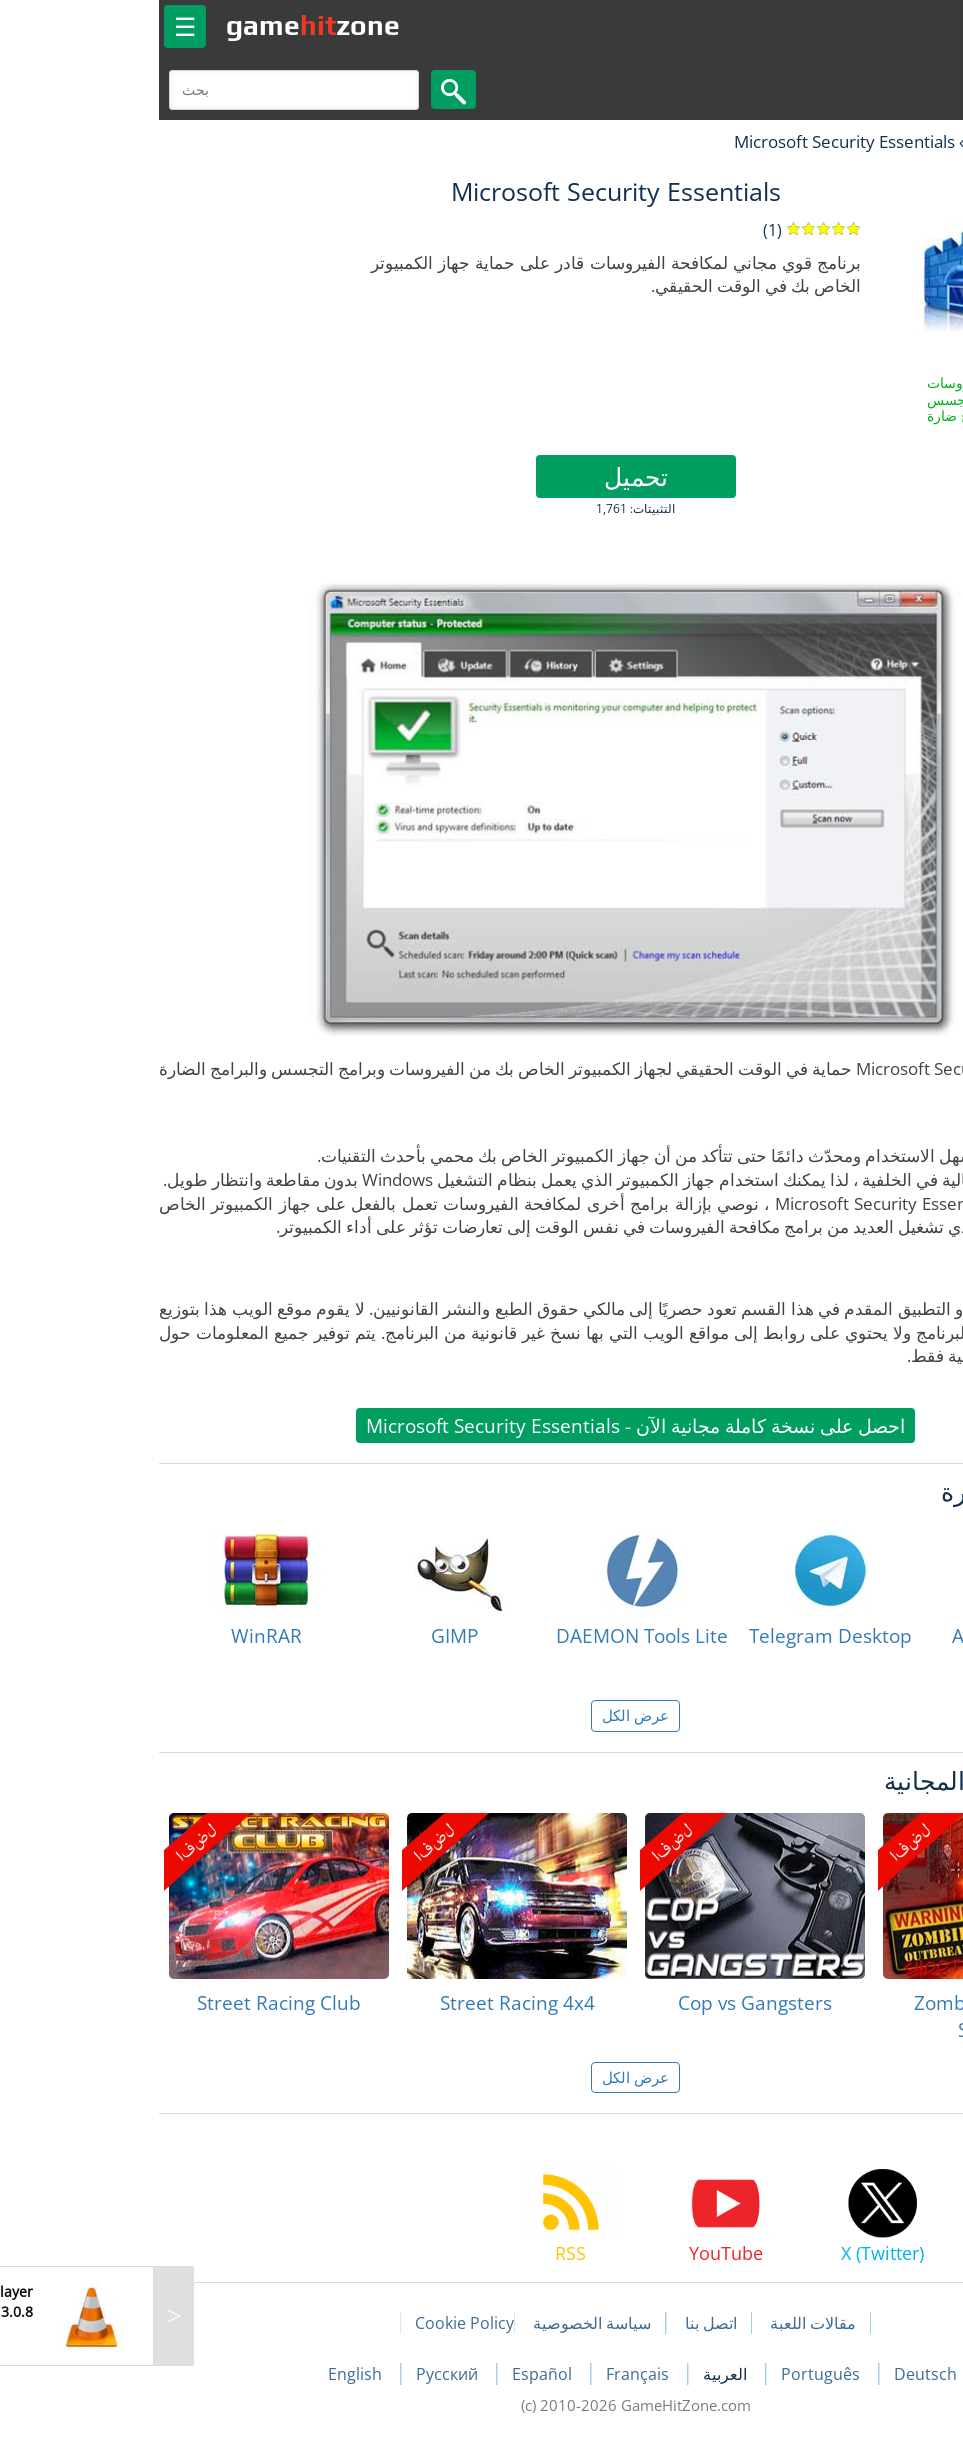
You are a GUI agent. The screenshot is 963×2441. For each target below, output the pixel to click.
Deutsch (771, 2374)
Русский (295, 2374)
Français (485, 2374)
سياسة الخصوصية (438, 2323)
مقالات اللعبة (659, 2323)
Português (668, 2374)
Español (390, 2374)
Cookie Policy (310, 2323)
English (203, 2374)
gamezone (159, 25)
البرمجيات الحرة (870, 141)
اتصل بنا (557, 2323)
